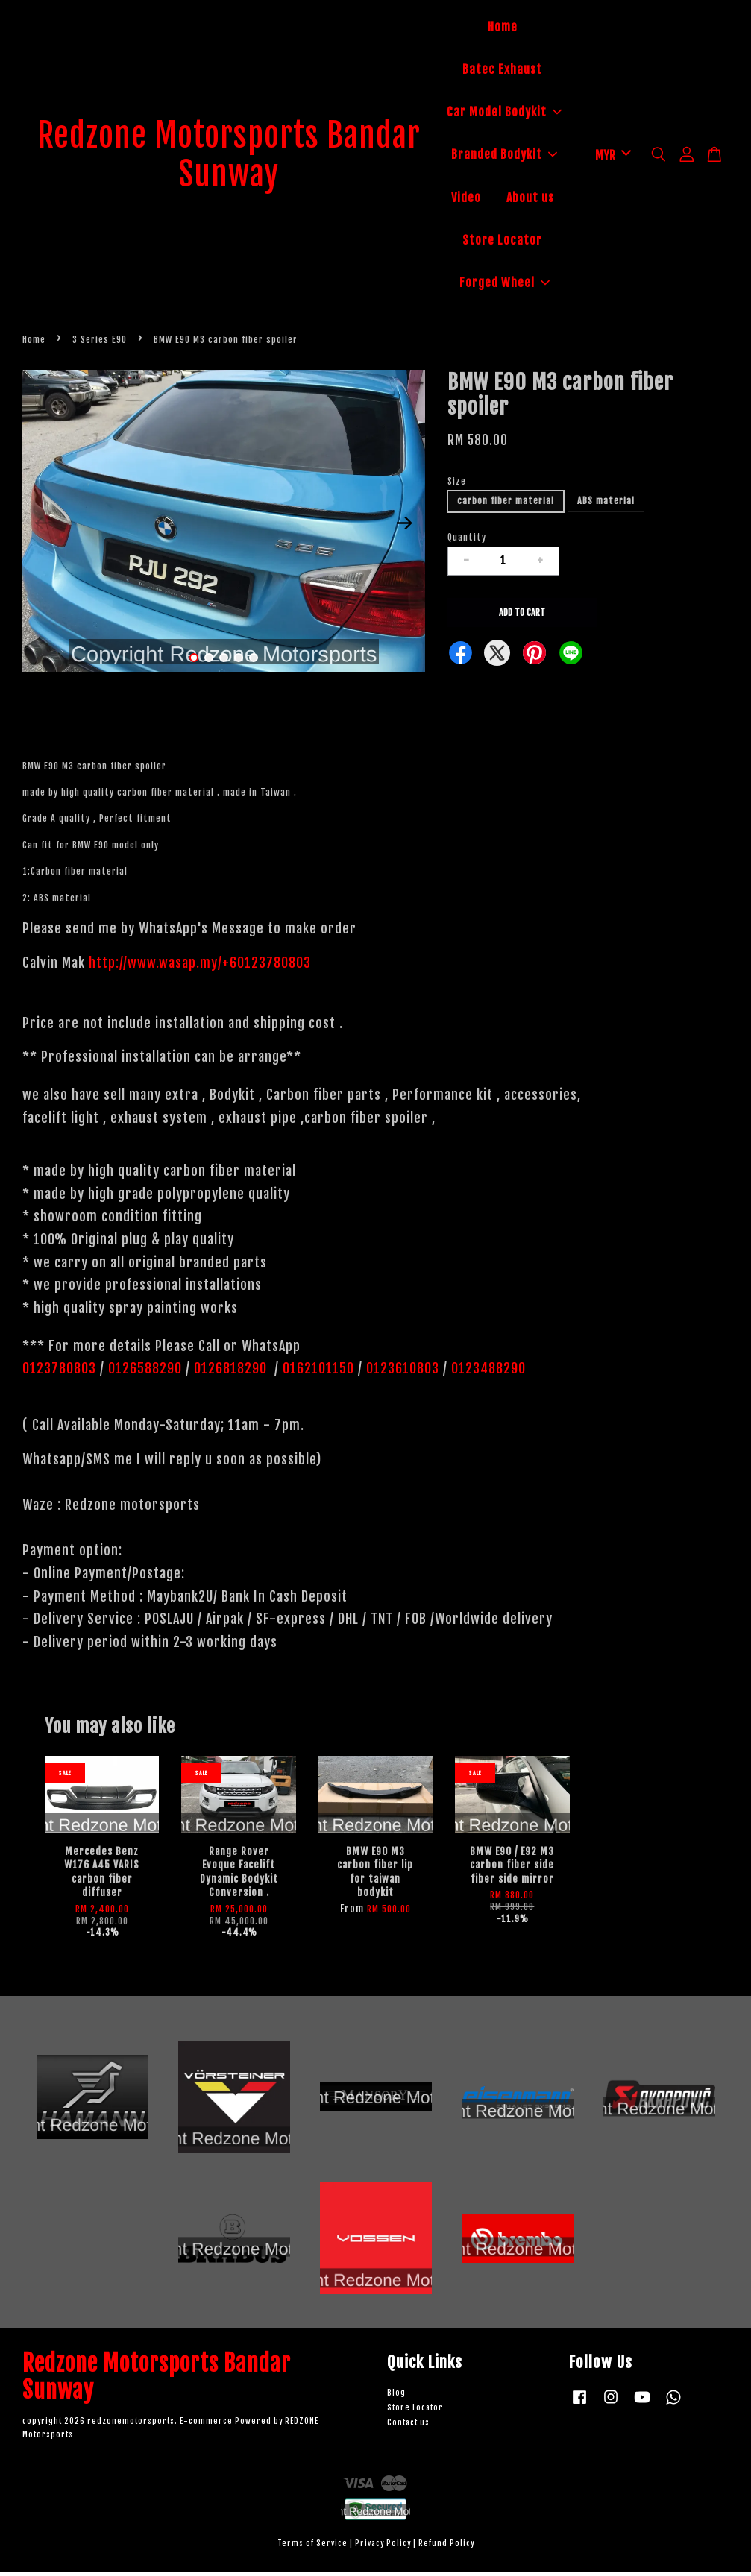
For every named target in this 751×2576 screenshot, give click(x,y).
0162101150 (316, 1372)
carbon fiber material (505, 504)
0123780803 (61, 1372)
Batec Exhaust (502, 70)
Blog (396, 2396)
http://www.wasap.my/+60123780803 (200, 965)
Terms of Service (312, 2546)
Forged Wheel (504, 284)
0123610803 (402, 1372)
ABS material (606, 504)
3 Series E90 (99, 342)
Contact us (408, 2426)
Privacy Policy (383, 2546)
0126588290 (145, 1372)
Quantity (466, 540)
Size (456, 484)
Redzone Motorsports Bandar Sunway (229, 157)
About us (530, 199)
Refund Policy (446, 2546)
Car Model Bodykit (504, 113)
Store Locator (502, 241)
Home (503, 28)
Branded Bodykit (504, 156)
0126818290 (232, 1372)
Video (466, 199)
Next (405, 526)
